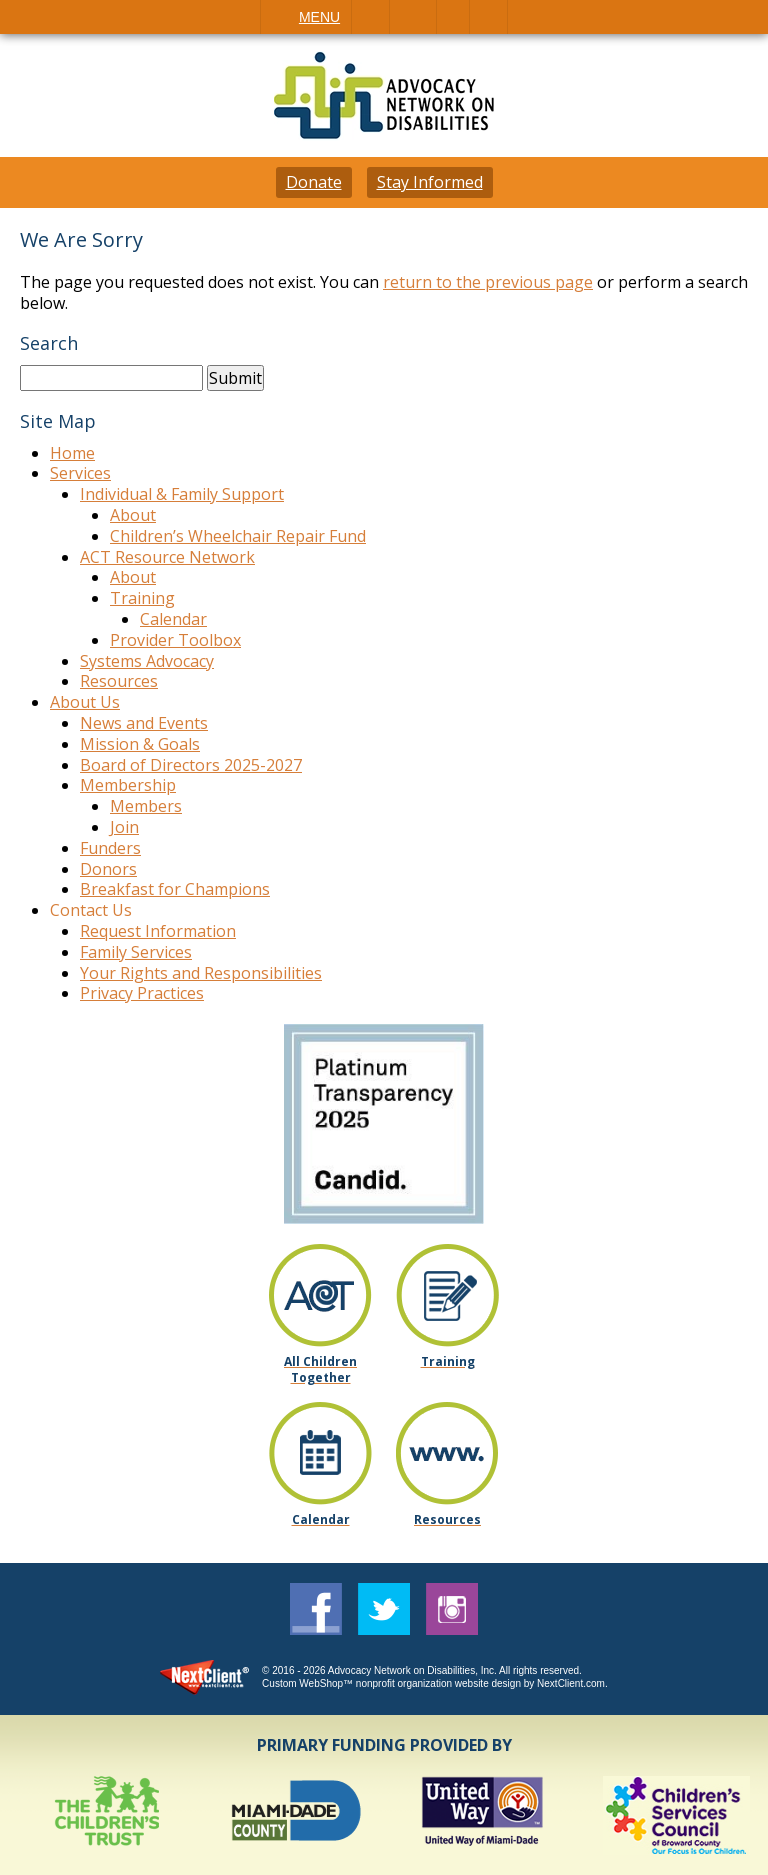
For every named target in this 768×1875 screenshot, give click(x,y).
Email (413, 17)
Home (72, 453)
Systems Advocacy (147, 661)
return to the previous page (488, 282)
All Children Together (320, 1369)
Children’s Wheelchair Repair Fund (238, 536)
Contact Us (91, 910)
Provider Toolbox (175, 640)
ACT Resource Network (167, 557)
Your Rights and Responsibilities (201, 973)
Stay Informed (430, 182)
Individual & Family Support (182, 494)
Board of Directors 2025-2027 (191, 765)
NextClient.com (571, 1683)
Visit (453, 17)
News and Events (144, 723)
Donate (314, 182)
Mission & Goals (140, 744)
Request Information (158, 931)
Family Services (136, 952)
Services (80, 473)
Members (146, 806)
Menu (319, 17)
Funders (110, 848)
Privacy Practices (142, 993)
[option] (112, 1815)
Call (370, 17)
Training (142, 598)
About (133, 515)
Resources (119, 681)
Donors (108, 869)
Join (124, 827)
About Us (85, 702)
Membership (128, 785)
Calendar (173, 619)
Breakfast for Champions (175, 889)
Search (488, 17)
